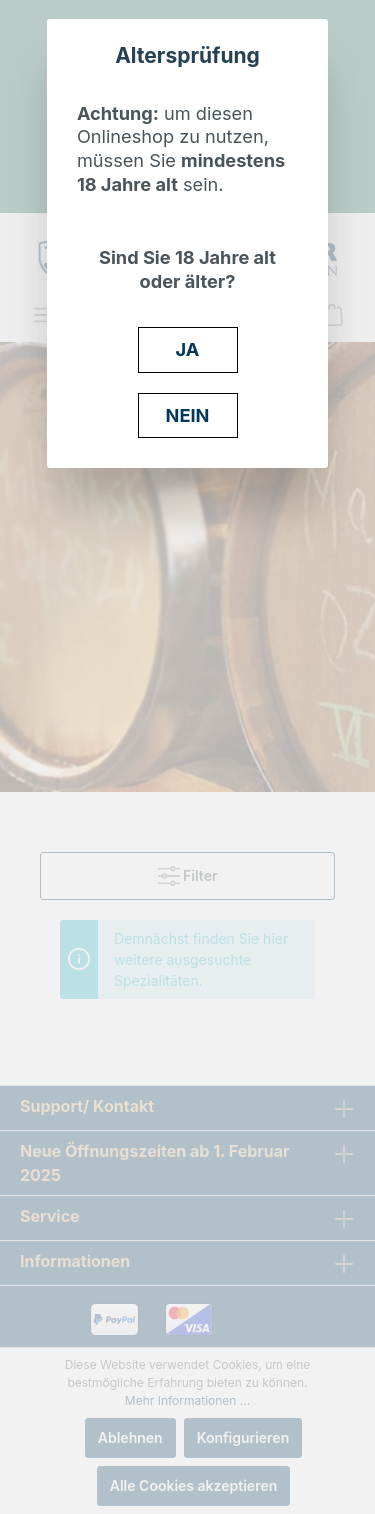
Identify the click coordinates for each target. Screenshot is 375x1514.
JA (188, 349)
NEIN (188, 415)
